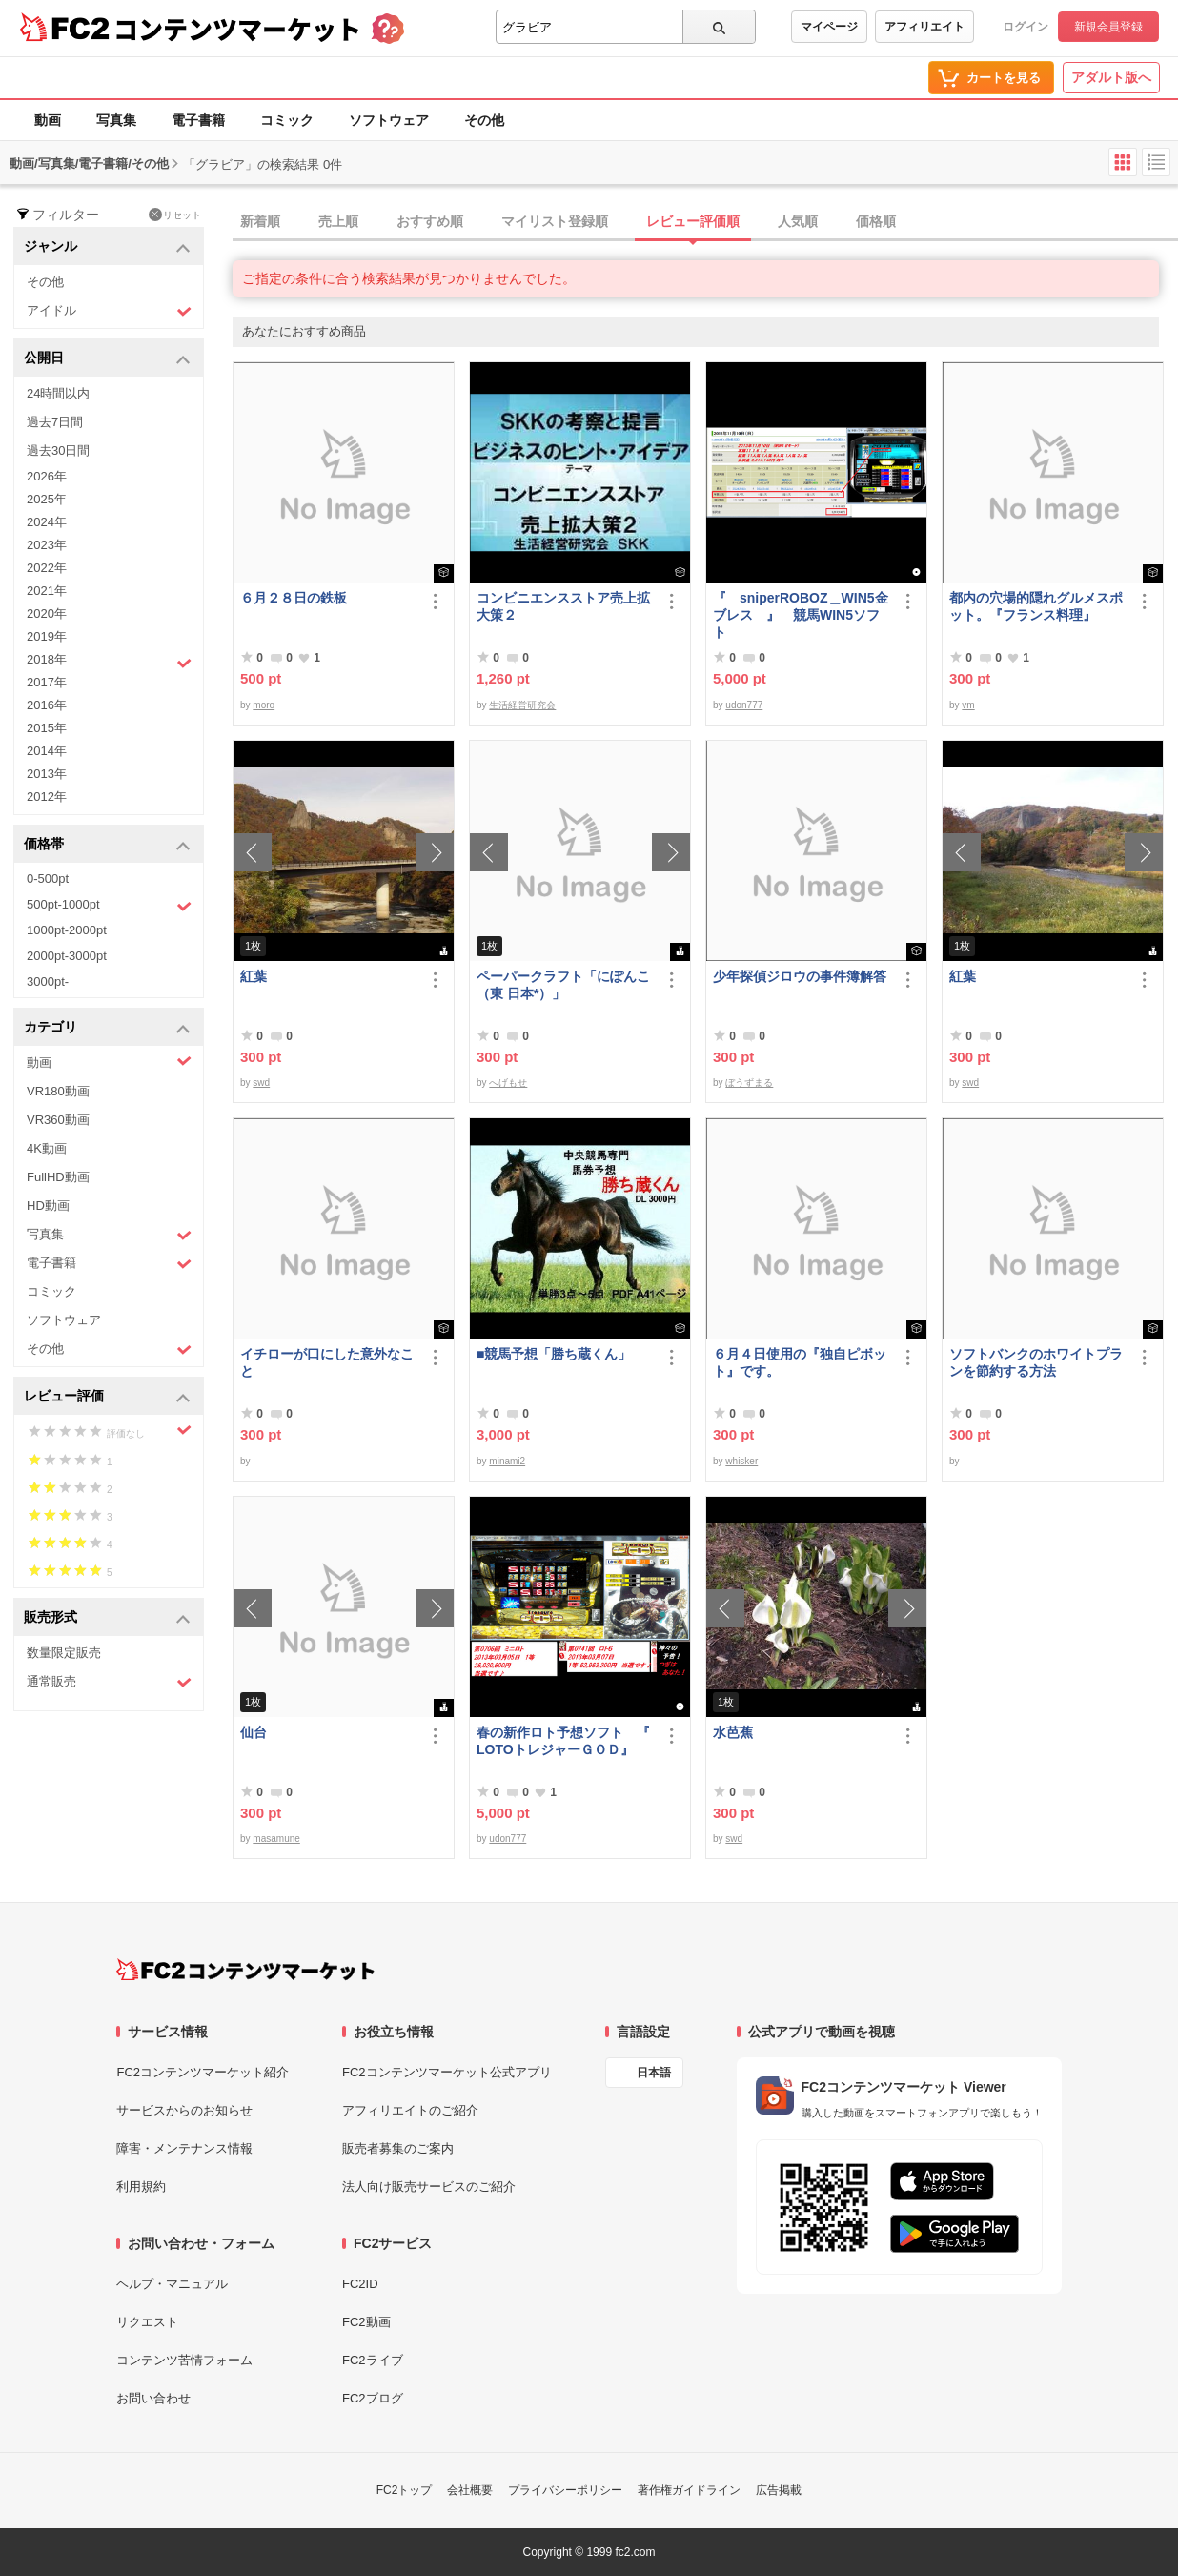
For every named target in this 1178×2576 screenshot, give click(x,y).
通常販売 (109, 1682)
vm (968, 705)
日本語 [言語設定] (654, 2072)
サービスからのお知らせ (184, 2110)
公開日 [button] (107, 359)
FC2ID (360, 2284)
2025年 (47, 499)
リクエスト (147, 2322)
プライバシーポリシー (565, 2490)
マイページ (829, 26)
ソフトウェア (389, 120)
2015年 (47, 728)
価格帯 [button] (107, 845)
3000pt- (48, 981)
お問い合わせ (153, 2398)
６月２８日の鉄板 (293, 597)
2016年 (47, 705)
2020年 (47, 613)
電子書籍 (198, 120)
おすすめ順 (429, 221)
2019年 (47, 636)
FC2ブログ (372, 2398)
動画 (47, 120)
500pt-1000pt (109, 905)
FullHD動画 (58, 1177)
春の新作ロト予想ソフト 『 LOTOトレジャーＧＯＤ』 (563, 1741)
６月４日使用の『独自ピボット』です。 (799, 1362)
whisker (741, 1461)
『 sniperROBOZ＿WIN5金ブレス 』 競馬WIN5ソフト (800, 615)
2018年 (109, 661)
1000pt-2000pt (67, 930)
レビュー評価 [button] (107, 1397)
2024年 (47, 522)
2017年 (47, 682)
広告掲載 (779, 2490)
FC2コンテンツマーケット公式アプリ (447, 2072)
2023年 (47, 545)
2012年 (47, 796)
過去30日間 (58, 450)
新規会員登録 (1108, 26)
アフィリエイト (924, 26)
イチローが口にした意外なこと (327, 1362)
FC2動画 (366, 2322)
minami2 (507, 1461)
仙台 (253, 1732)
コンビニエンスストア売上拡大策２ (563, 606)
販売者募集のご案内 (398, 2148)
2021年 (47, 590)
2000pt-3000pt (67, 956)
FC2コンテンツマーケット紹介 (202, 2072)
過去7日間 (55, 422)
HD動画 (48, 1205)
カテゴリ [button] (107, 1028)
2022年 (47, 568)
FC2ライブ (372, 2360)
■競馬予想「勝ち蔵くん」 (554, 1353)
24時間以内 (58, 393)
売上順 (338, 221)
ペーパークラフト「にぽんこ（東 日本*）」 (563, 985)
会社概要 (470, 2490)
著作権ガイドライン (689, 2490)
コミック (287, 120)
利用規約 (141, 2186)
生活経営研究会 (522, 705)
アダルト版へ (1111, 77)
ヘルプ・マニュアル (172, 2284)
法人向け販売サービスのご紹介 (429, 2186)
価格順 (876, 221)
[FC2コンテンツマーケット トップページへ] (245, 1969)
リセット (175, 214)
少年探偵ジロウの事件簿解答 (799, 976)
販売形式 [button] (107, 1618)
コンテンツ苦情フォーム (184, 2360)
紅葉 (253, 976)
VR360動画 (58, 1120)
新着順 (260, 221)
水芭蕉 (733, 1732)
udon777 (743, 705)
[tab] (705, 222)
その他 (484, 120)
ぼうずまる (749, 1082)
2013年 (47, 774)
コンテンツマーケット (237, 28)
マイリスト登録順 (554, 221)
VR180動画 (58, 1091)
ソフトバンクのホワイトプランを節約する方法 (1036, 1362)
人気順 (798, 221)
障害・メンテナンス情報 (184, 2148)
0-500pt (48, 878)
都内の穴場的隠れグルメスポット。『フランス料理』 (1036, 606)
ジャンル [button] (107, 247)
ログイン (1025, 26)
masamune (276, 1838)
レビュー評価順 (693, 221)
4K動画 (47, 1148)
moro (263, 705)
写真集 (116, 120)
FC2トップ (404, 2490)
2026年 (47, 476)
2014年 (47, 751)
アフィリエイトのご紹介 (410, 2110)
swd (261, 1082)
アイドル (109, 311)
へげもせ (508, 1082)
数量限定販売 (64, 1653)
